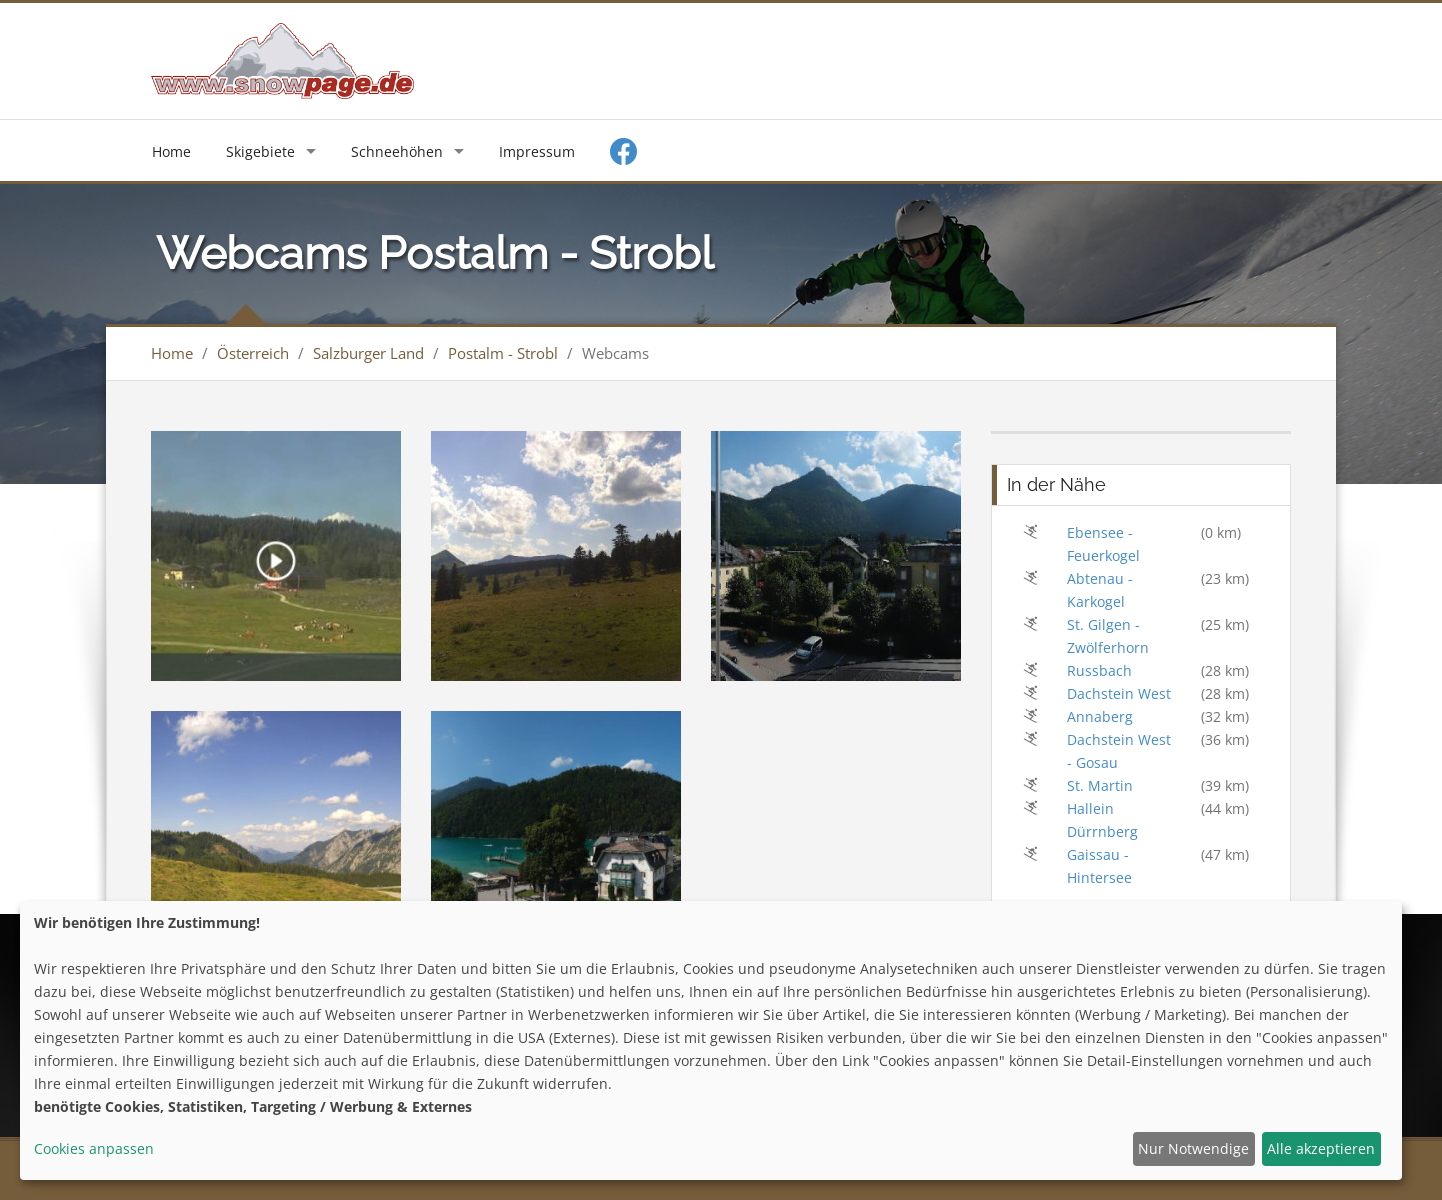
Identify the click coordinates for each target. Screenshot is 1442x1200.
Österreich (253, 353)
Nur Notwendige (1193, 1148)
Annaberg (1100, 716)
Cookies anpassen (94, 1148)
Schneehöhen (397, 151)
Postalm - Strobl (503, 353)
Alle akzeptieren (1321, 1148)
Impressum (537, 151)
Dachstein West (1119, 693)
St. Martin (1100, 785)
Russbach (1099, 670)
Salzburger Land (368, 353)
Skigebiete (260, 151)
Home (171, 151)
